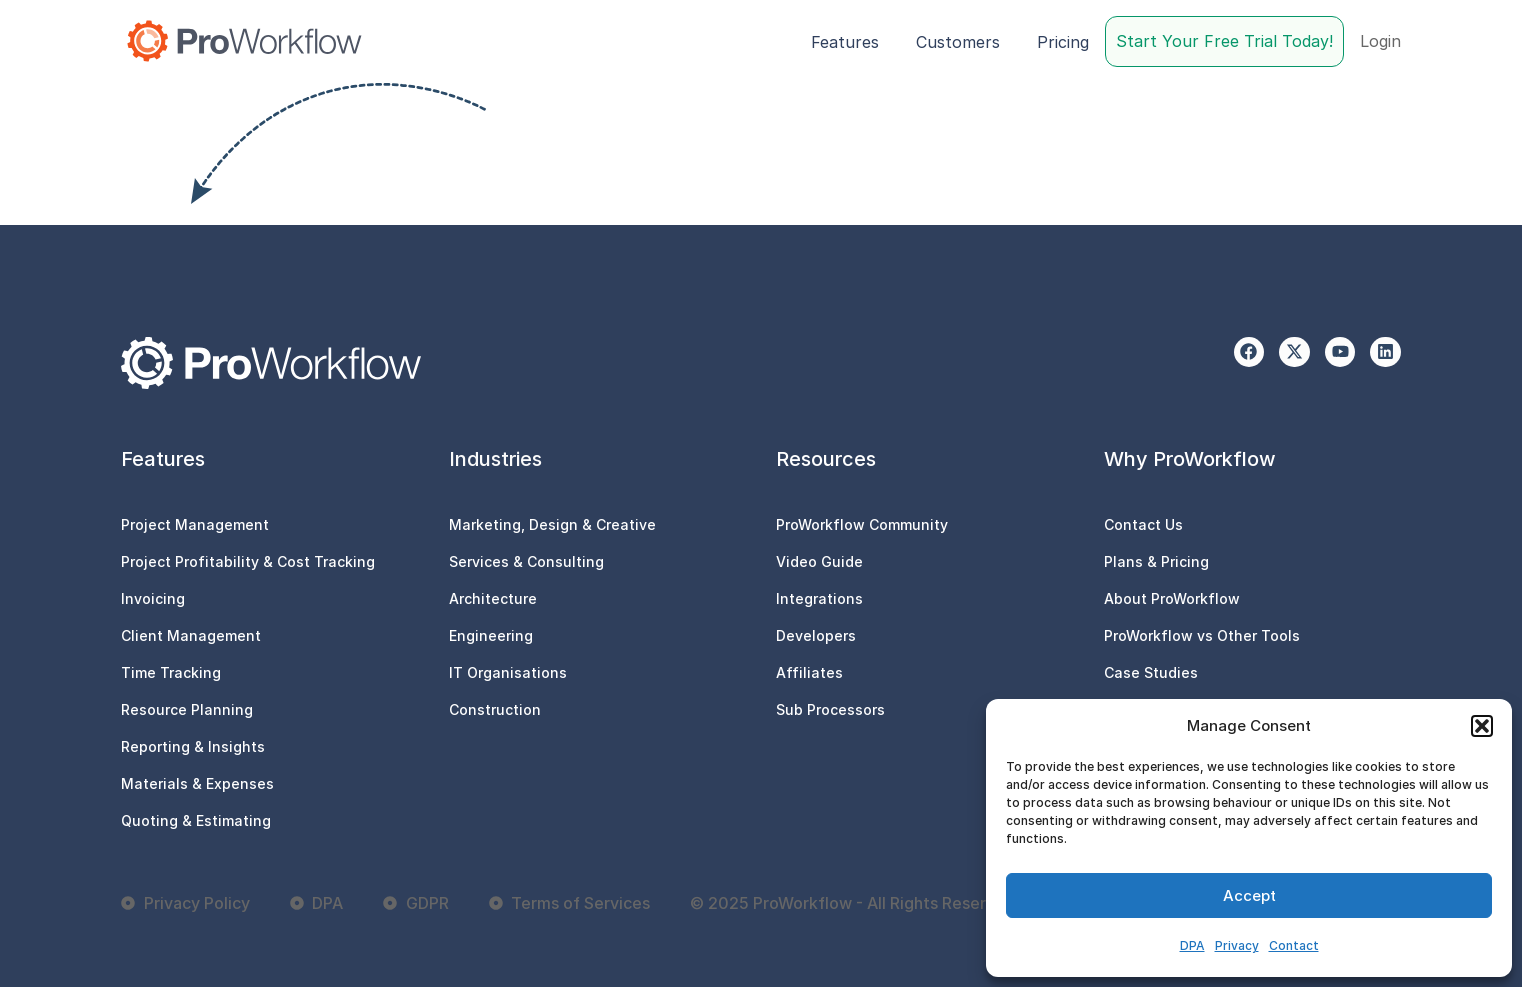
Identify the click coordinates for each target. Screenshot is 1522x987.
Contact (1294, 945)
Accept (1249, 895)
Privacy (1237, 945)
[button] (1482, 726)
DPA (1192, 945)
